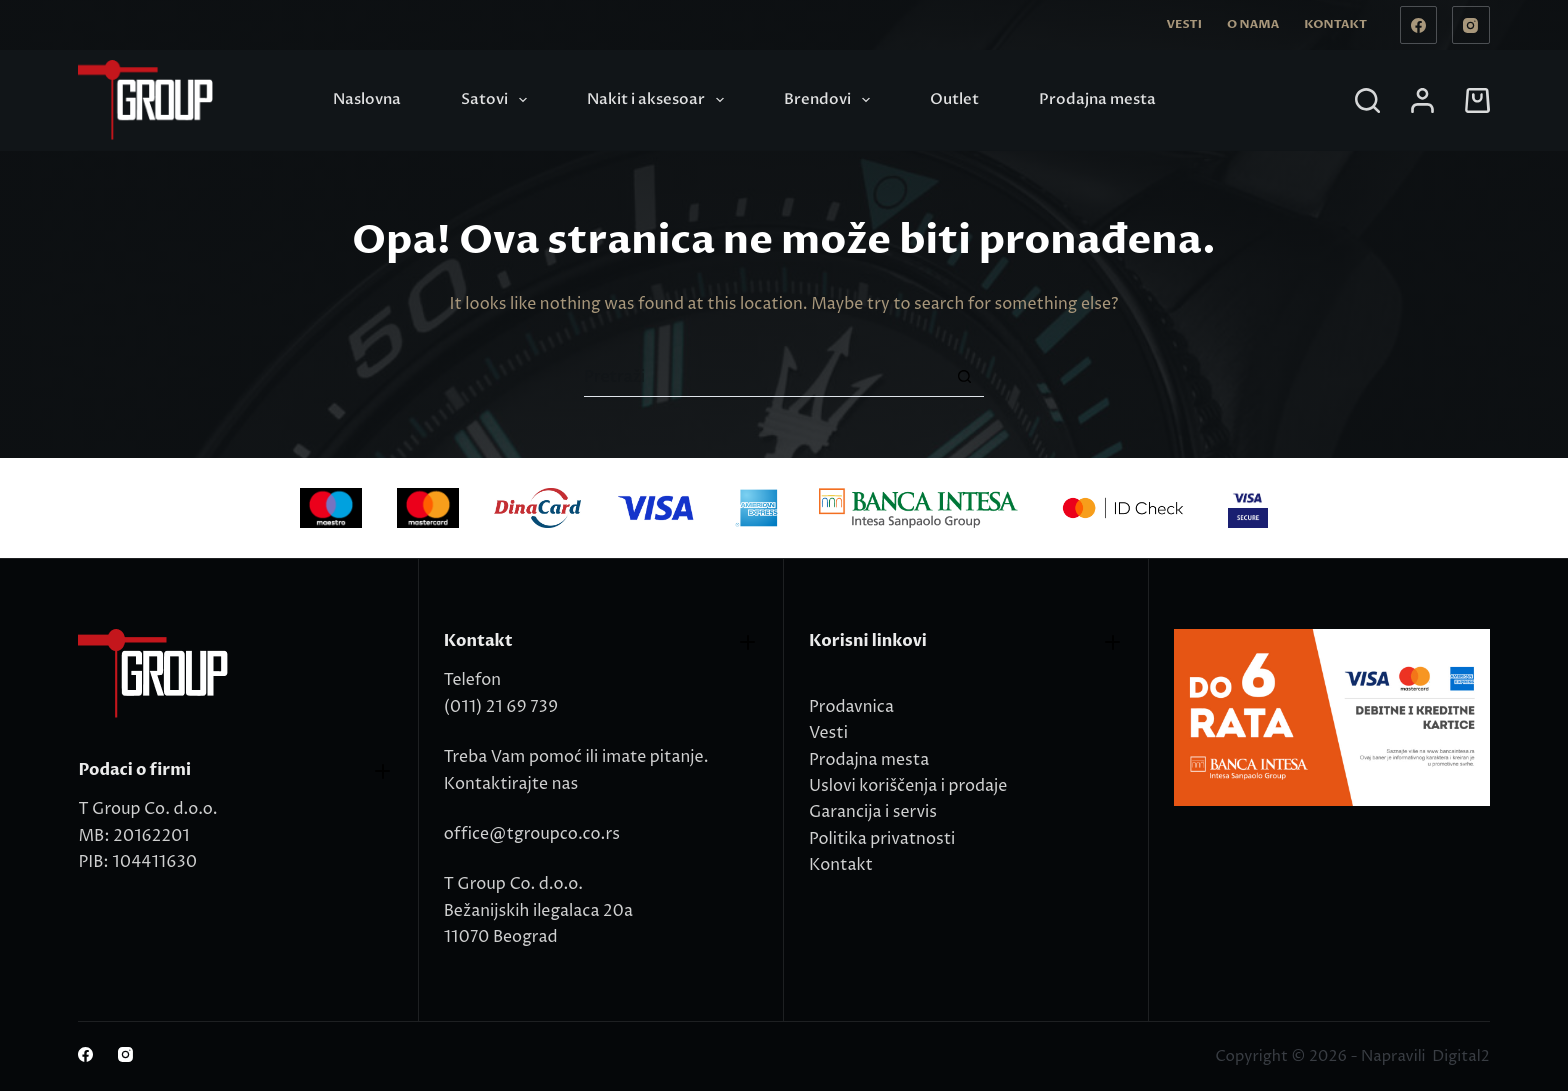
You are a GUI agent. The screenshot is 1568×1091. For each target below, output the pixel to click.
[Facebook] (1419, 25)
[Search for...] (764, 377)
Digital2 (1460, 1056)
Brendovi (831, 100)
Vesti (1184, 24)
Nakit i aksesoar (659, 100)
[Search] (1367, 100)
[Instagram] (1471, 25)
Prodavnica (851, 707)
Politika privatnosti (882, 839)
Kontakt (1335, 24)
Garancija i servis (873, 812)
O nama (1253, 24)
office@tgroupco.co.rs (532, 834)
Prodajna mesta (1097, 99)
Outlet (954, 99)
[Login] (1422, 100)
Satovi (498, 100)
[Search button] (964, 377)
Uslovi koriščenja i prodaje (908, 786)
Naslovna (367, 99)
